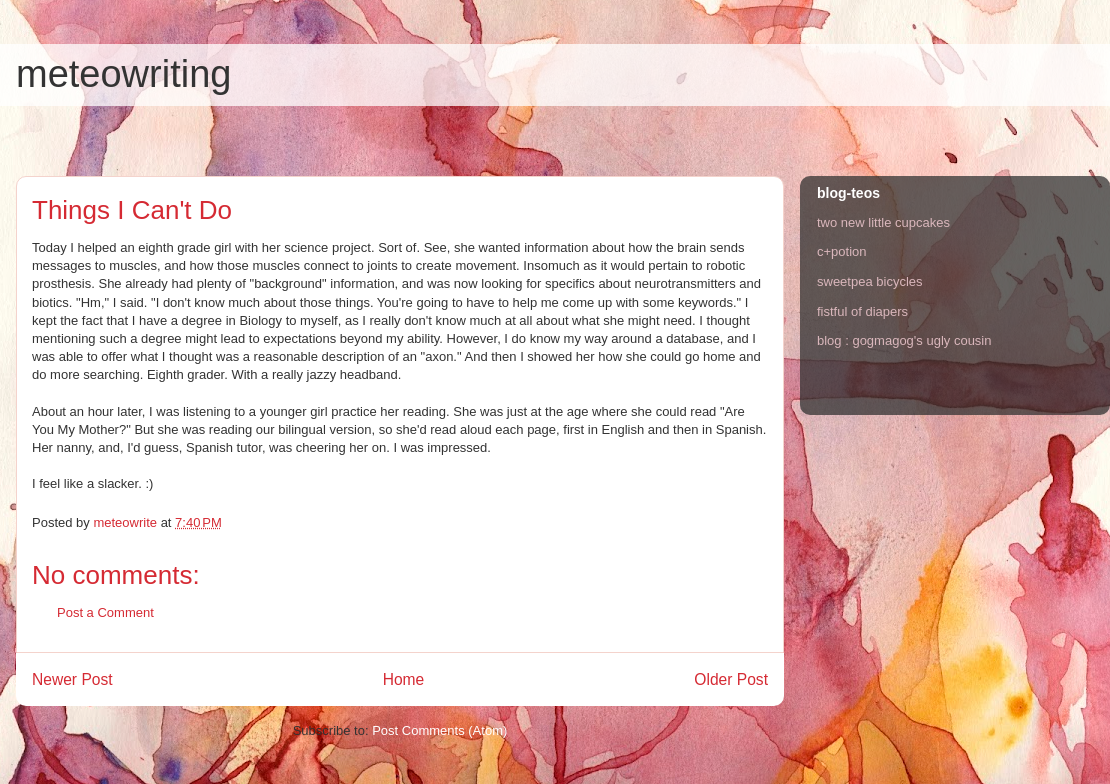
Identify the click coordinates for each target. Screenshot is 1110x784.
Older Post (731, 679)
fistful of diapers (862, 311)
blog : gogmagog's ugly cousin (904, 340)
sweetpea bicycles (870, 281)
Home (404, 679)
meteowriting (123, 74)
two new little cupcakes (883, 222)
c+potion (842, 251)
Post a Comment (105, 612)
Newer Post (72, 679)
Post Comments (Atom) (439, 730)
